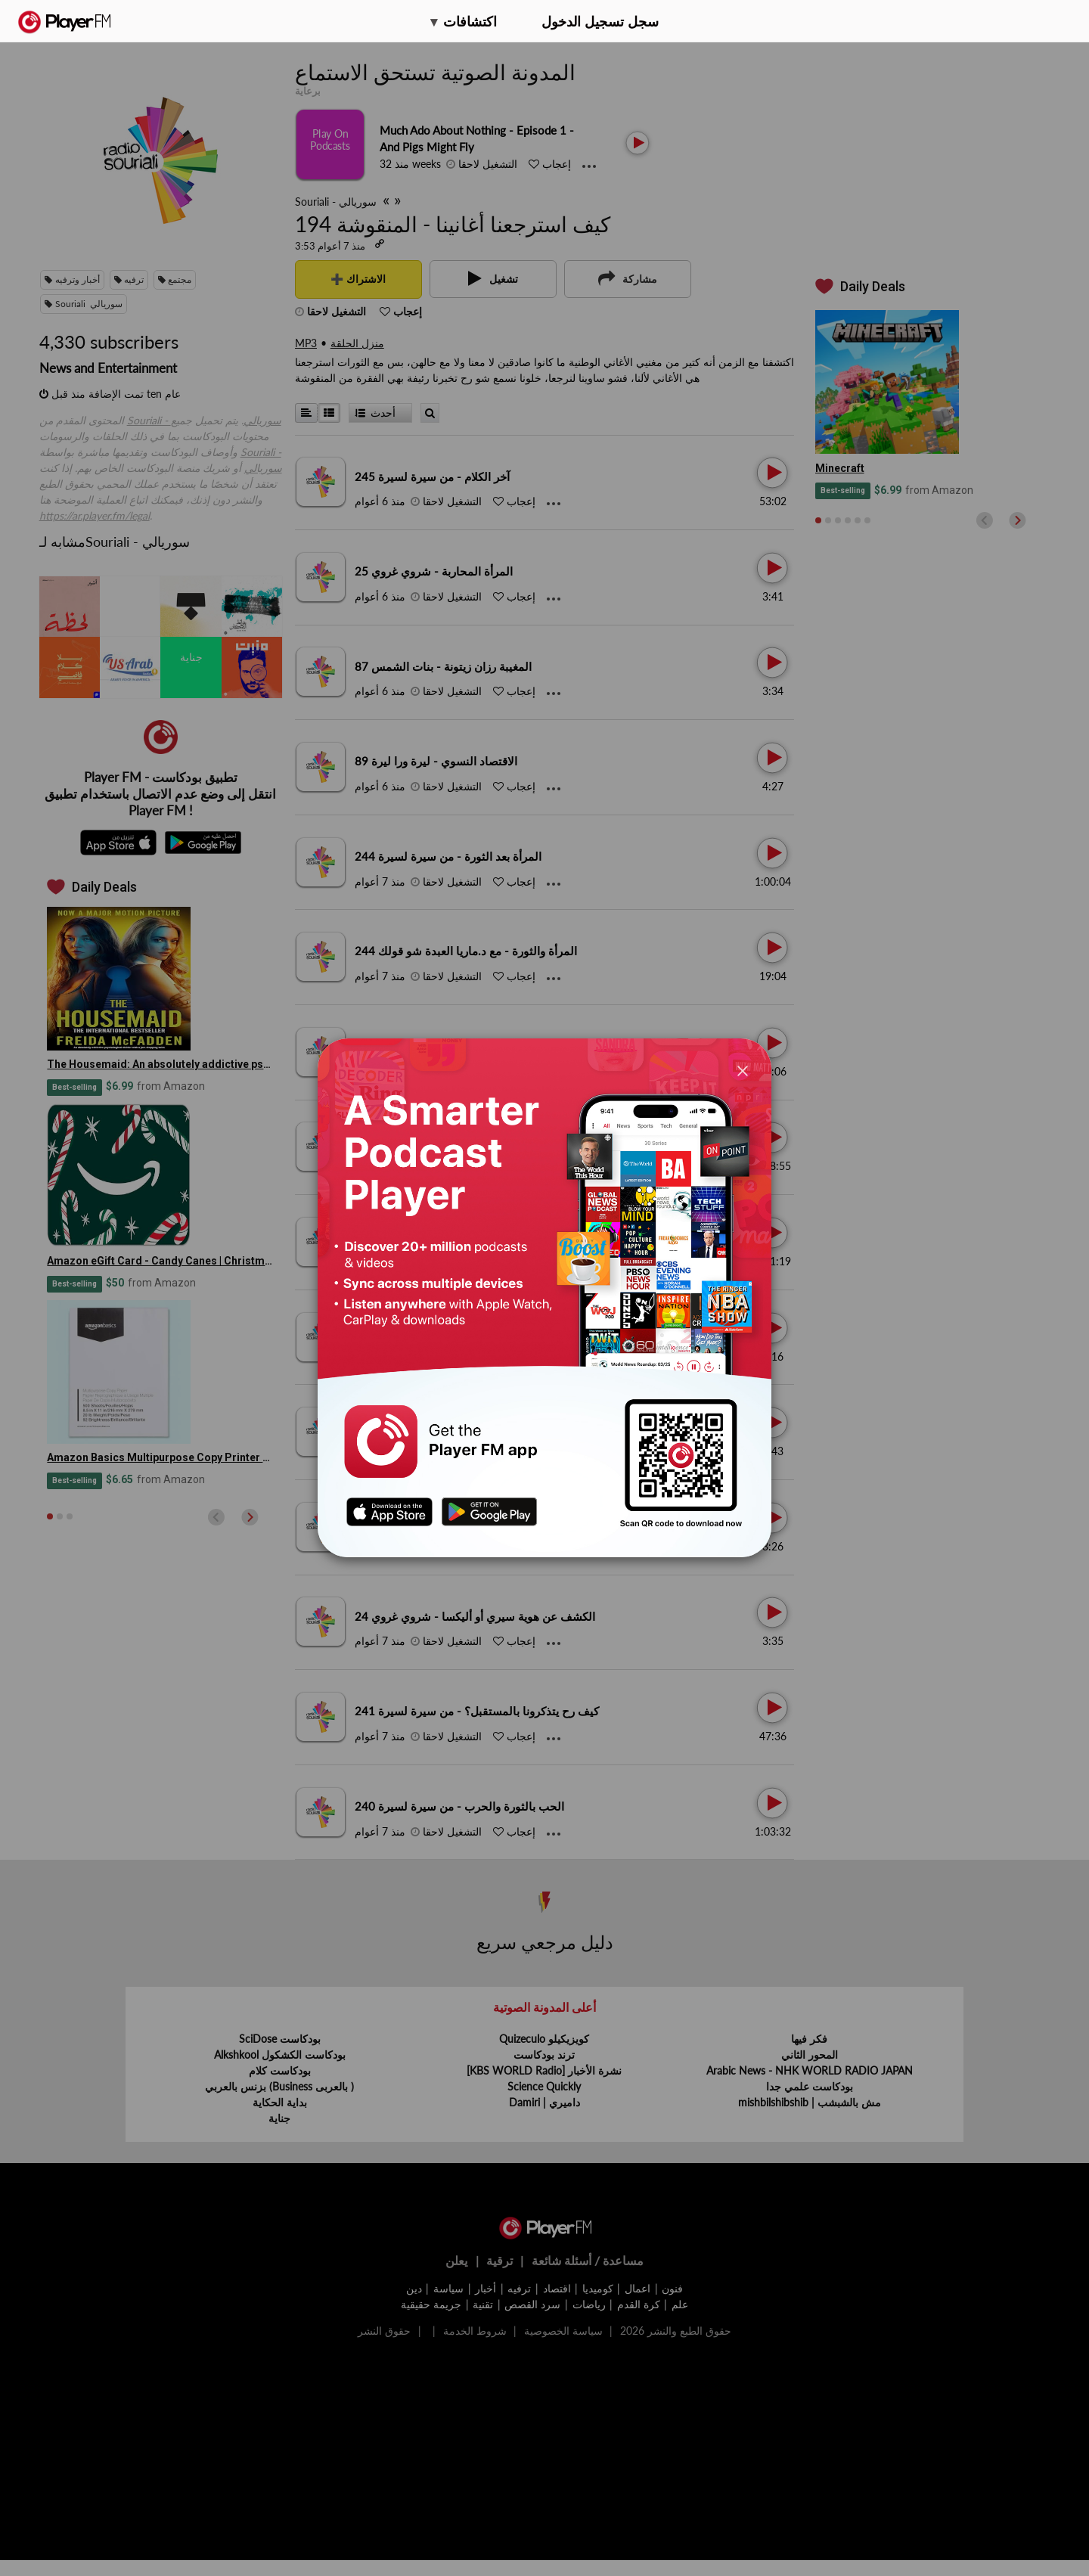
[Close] (742, 1070)
